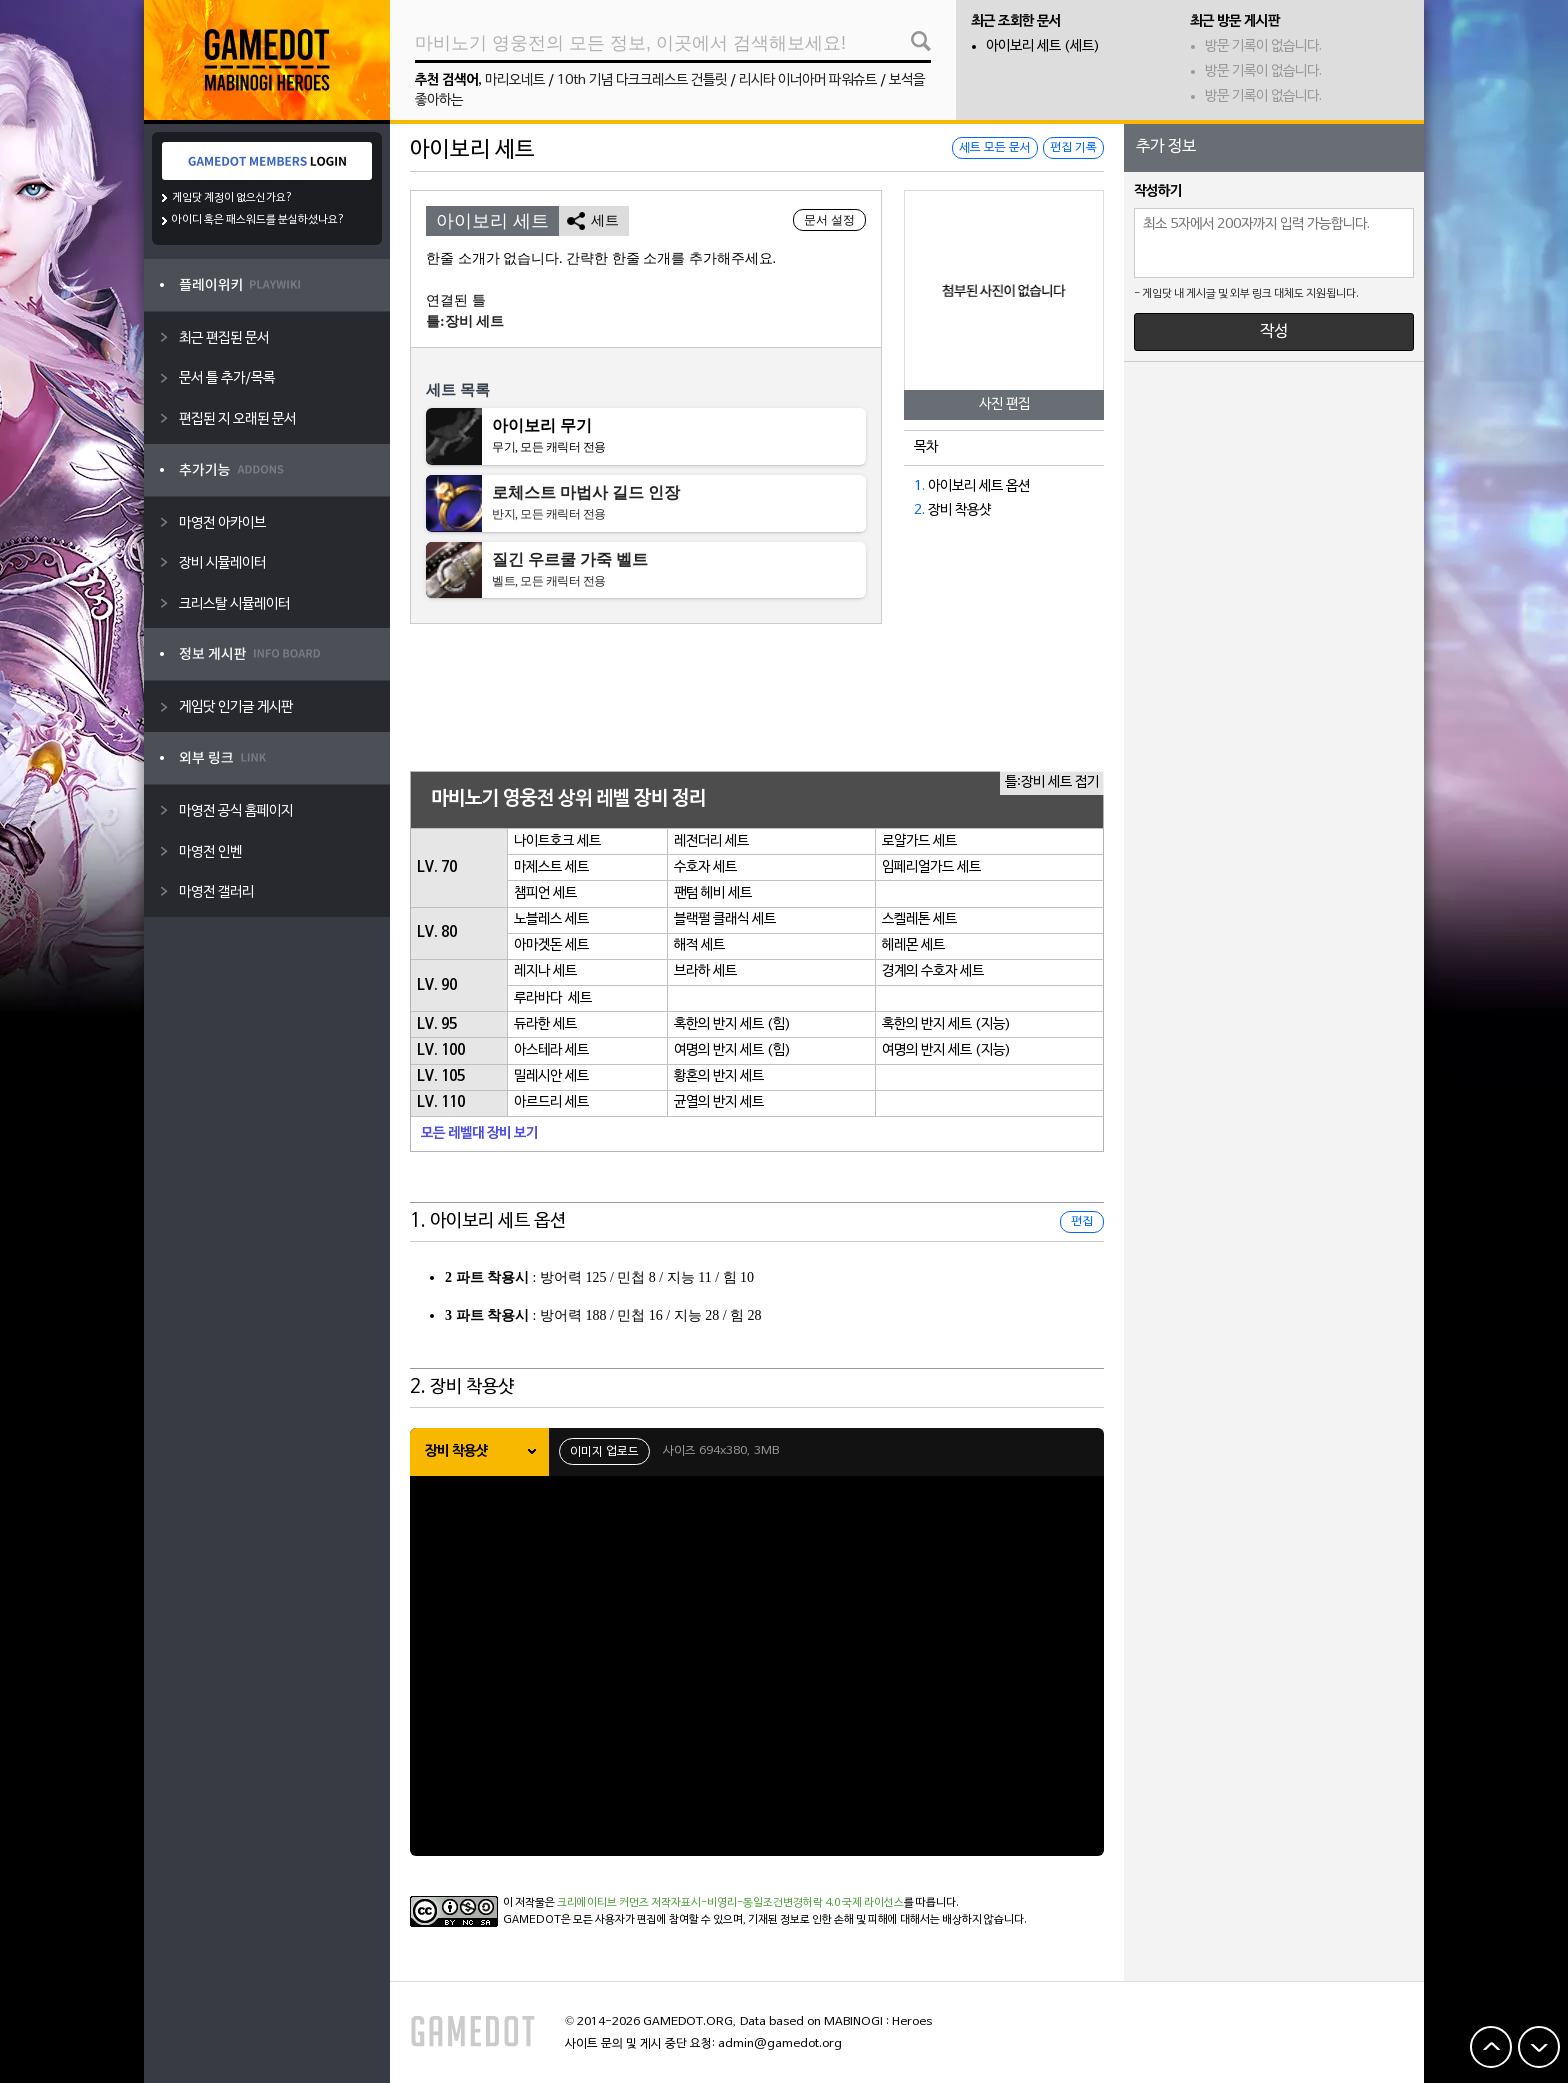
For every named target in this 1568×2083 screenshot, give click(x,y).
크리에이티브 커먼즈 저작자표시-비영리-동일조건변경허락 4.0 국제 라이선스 (730, 1903)
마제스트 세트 (551, 867)
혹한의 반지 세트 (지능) (946, 1024)
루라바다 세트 (553, 998)
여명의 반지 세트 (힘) (732, 1050)
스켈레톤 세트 (919, 919)
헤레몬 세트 (913, 945)
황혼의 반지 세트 (719, 1076)
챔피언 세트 (545, 893)
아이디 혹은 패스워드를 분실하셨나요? (258, 220)
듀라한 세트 (545, 1024)
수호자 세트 (705, 867)
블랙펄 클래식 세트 (725, 919)
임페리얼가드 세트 (931, 867)
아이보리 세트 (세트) (1043, 46)
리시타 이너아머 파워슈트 (808, 80)
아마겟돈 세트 (551, 945)
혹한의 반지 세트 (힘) (732, 1024)
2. (919, 510)
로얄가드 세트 (919, 841)
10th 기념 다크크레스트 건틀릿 (642, 80)
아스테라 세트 (551, 1050)
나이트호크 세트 (557, 841)
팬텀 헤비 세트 (713, 893)
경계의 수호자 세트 (933, 971)
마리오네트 (515, 80)
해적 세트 (699, 945)
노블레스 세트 (551, 919)
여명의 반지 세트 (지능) (946, 1050)
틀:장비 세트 (465, 321)
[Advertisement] (757, 699)
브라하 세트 (705, 971)
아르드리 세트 (551, 1102)
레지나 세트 (545, 971)
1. (919, 486)
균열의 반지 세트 (719, 1102)
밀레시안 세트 (551, 1076)
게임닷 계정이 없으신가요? (232, 198)
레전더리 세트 (711, 841)
